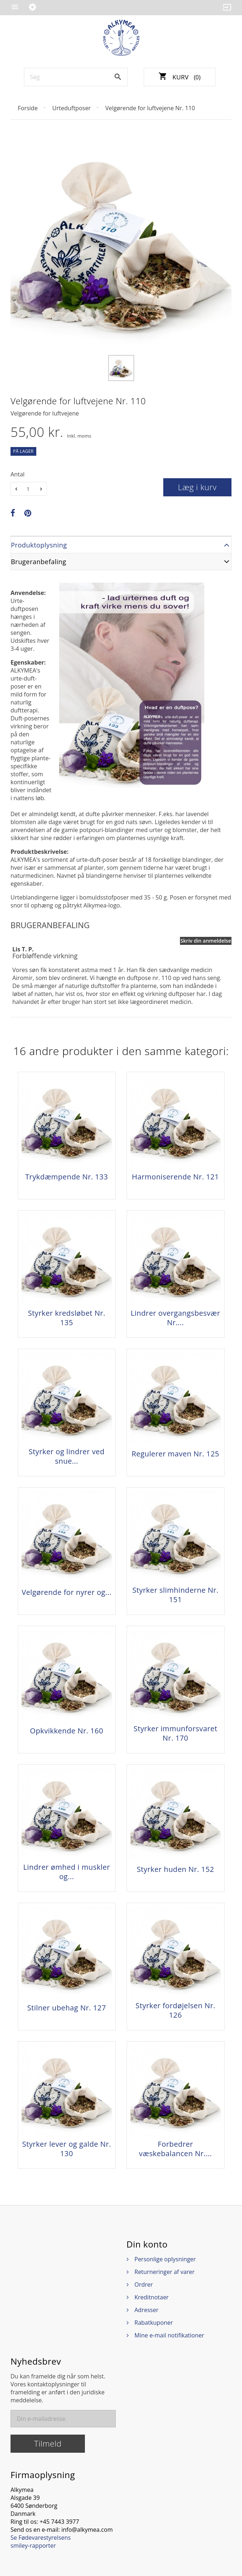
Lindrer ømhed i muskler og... (66, 1871)
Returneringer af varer (165, 2272)
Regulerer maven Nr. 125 (175, 1454)
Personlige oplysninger (165, 2259)
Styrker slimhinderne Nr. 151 (175, 1594)
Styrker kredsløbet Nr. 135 (66, 1317)
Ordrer (144, 2284)
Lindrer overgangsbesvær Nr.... (175, 1317)
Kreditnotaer (152, 2297)
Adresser (147, 2310)
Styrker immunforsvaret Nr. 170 (175, 1733)
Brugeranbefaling (38, 561)
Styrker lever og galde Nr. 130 (66, 2148)
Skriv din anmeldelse (205, 940)
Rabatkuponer (154, 2323)
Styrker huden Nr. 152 (175, 1869)
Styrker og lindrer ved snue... (66, 1456)
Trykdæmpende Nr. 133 (66, 1177)
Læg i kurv (197, 487)
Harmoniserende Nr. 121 (175, 1177)
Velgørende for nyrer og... (67, 1592)
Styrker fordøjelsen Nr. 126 (176, 2010)
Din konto (147, 2244)
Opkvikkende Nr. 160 (66, 1731)
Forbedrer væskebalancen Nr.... (175, 2148)
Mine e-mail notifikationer (169, 2335)
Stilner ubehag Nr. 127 (66, 2008)
